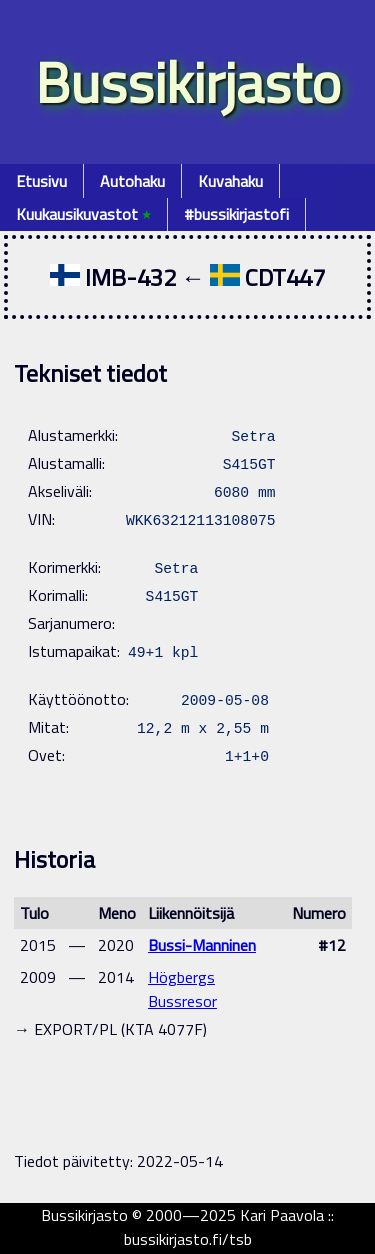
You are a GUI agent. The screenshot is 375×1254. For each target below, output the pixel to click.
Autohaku (132, 181)
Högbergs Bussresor (182, 989)
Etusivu (41, 181)
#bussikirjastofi (236, 214)
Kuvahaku (230, 181)
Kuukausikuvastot (83, 214)
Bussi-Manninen (202, 945)
